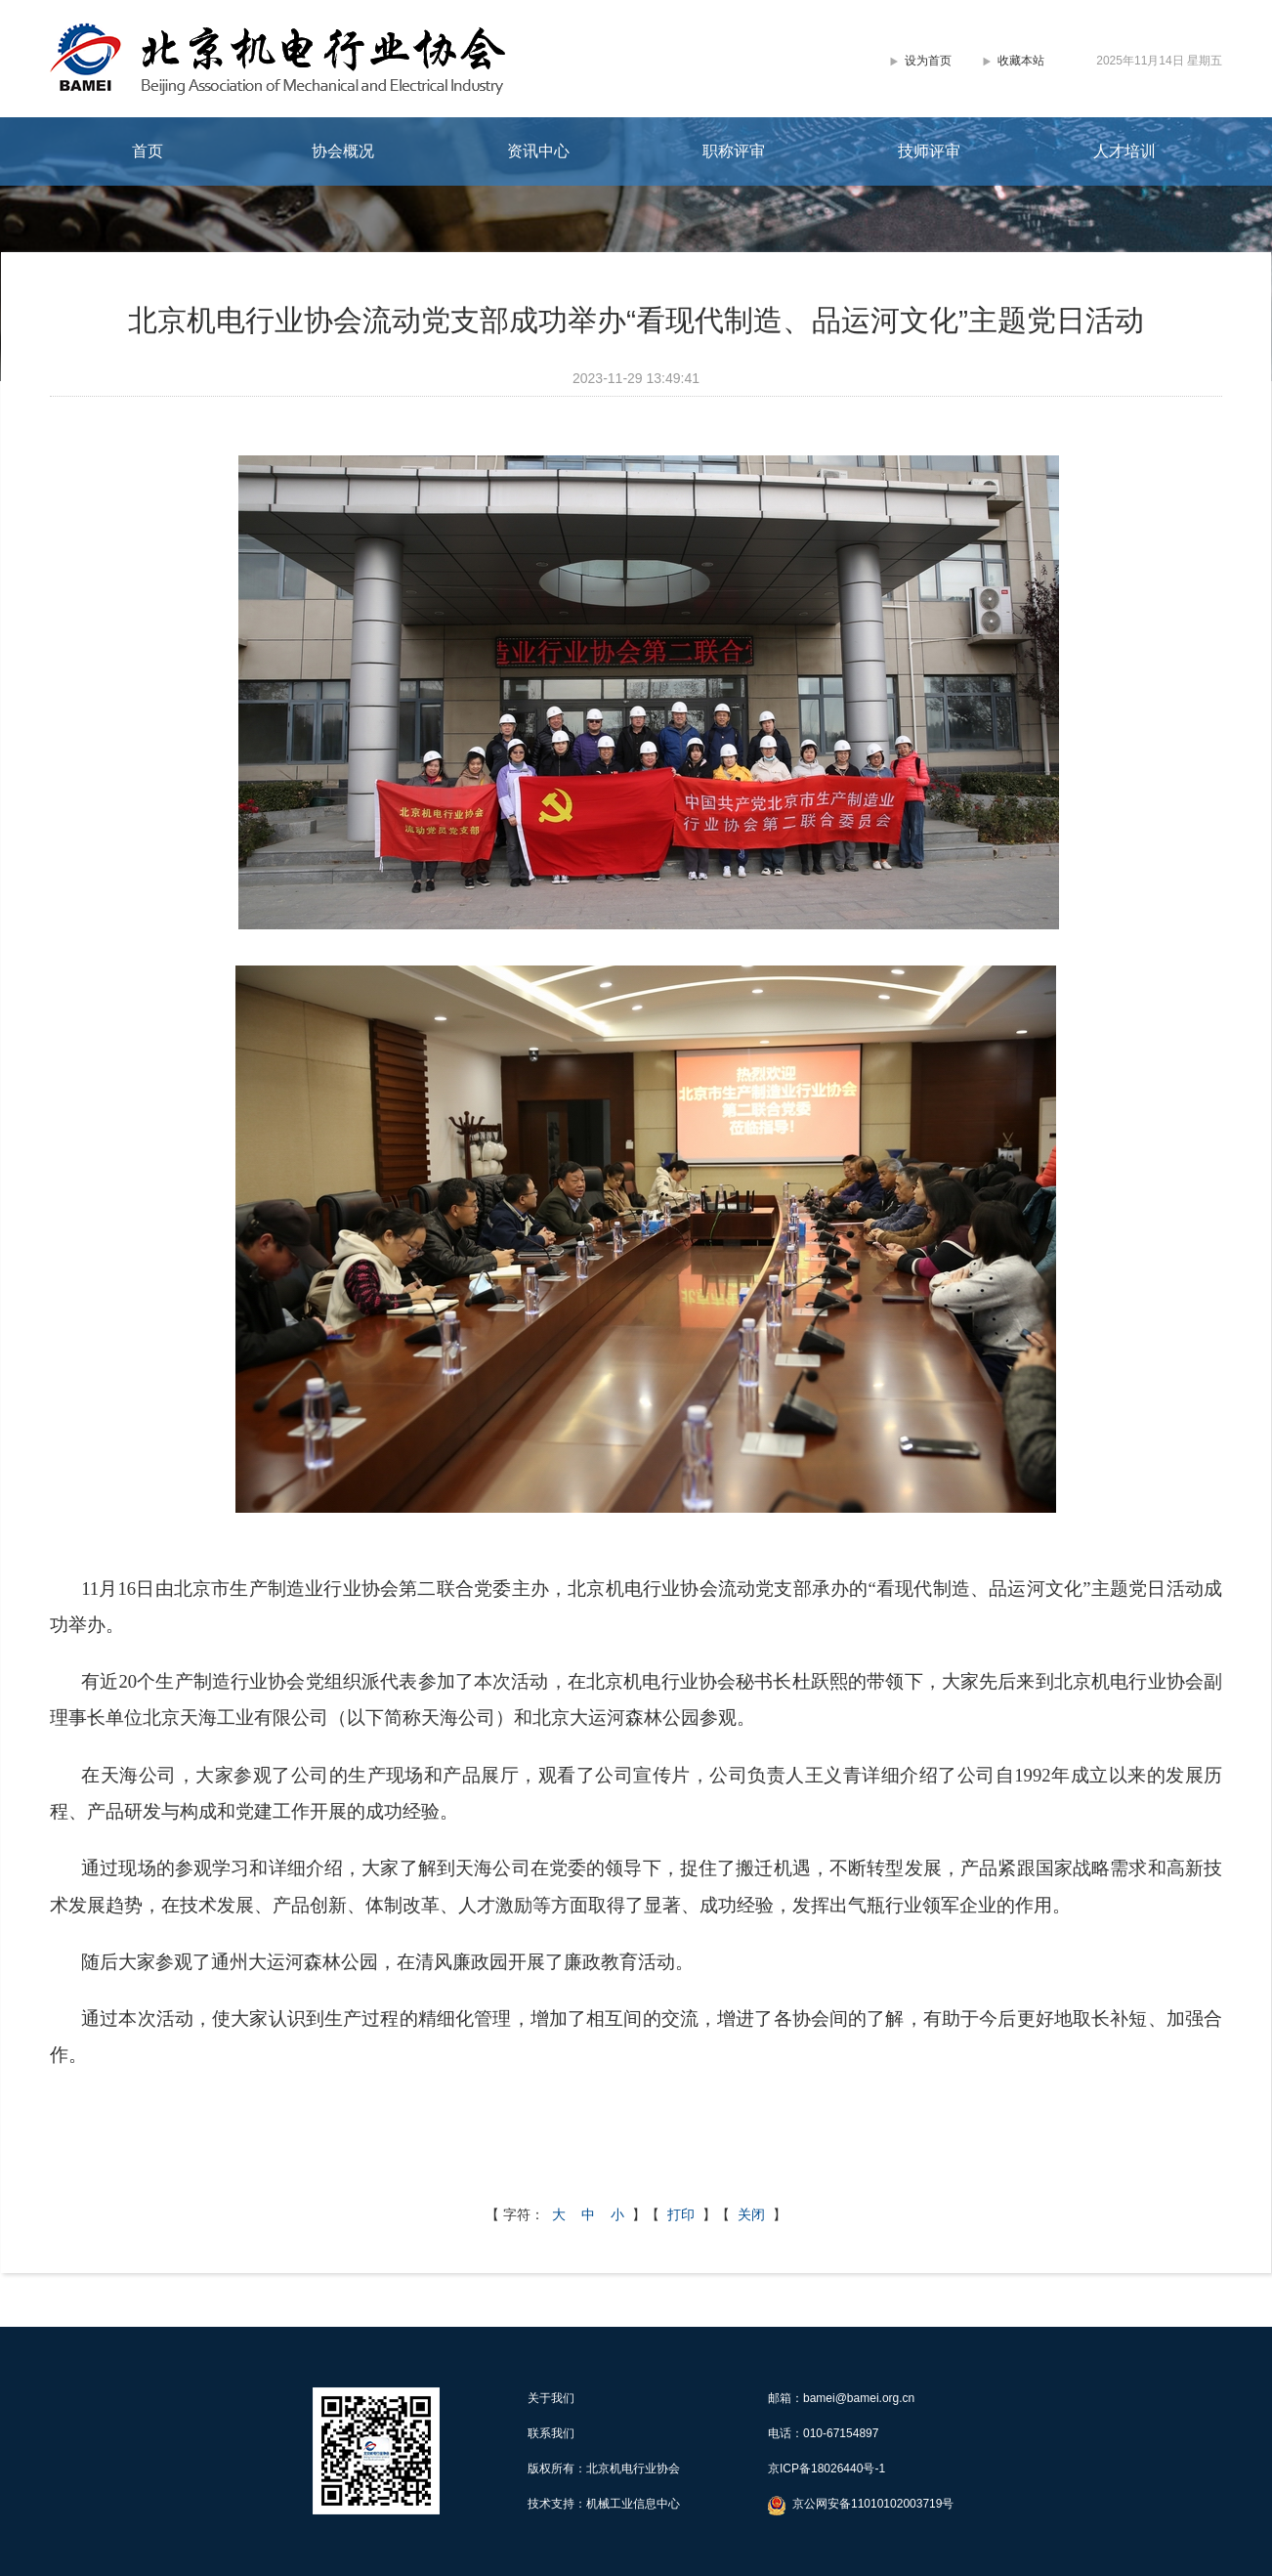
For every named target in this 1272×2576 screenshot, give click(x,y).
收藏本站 (1020, 60)
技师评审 (929, 151)
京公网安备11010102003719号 (873, 2504)
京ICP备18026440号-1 (826, 2468)
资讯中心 (538, 151)
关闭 (751, 2214)
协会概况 (343, 151)
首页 (147, 151)
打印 (681, 2214)
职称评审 (733, 151)
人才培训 (1124, 151)
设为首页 (928, 60)
